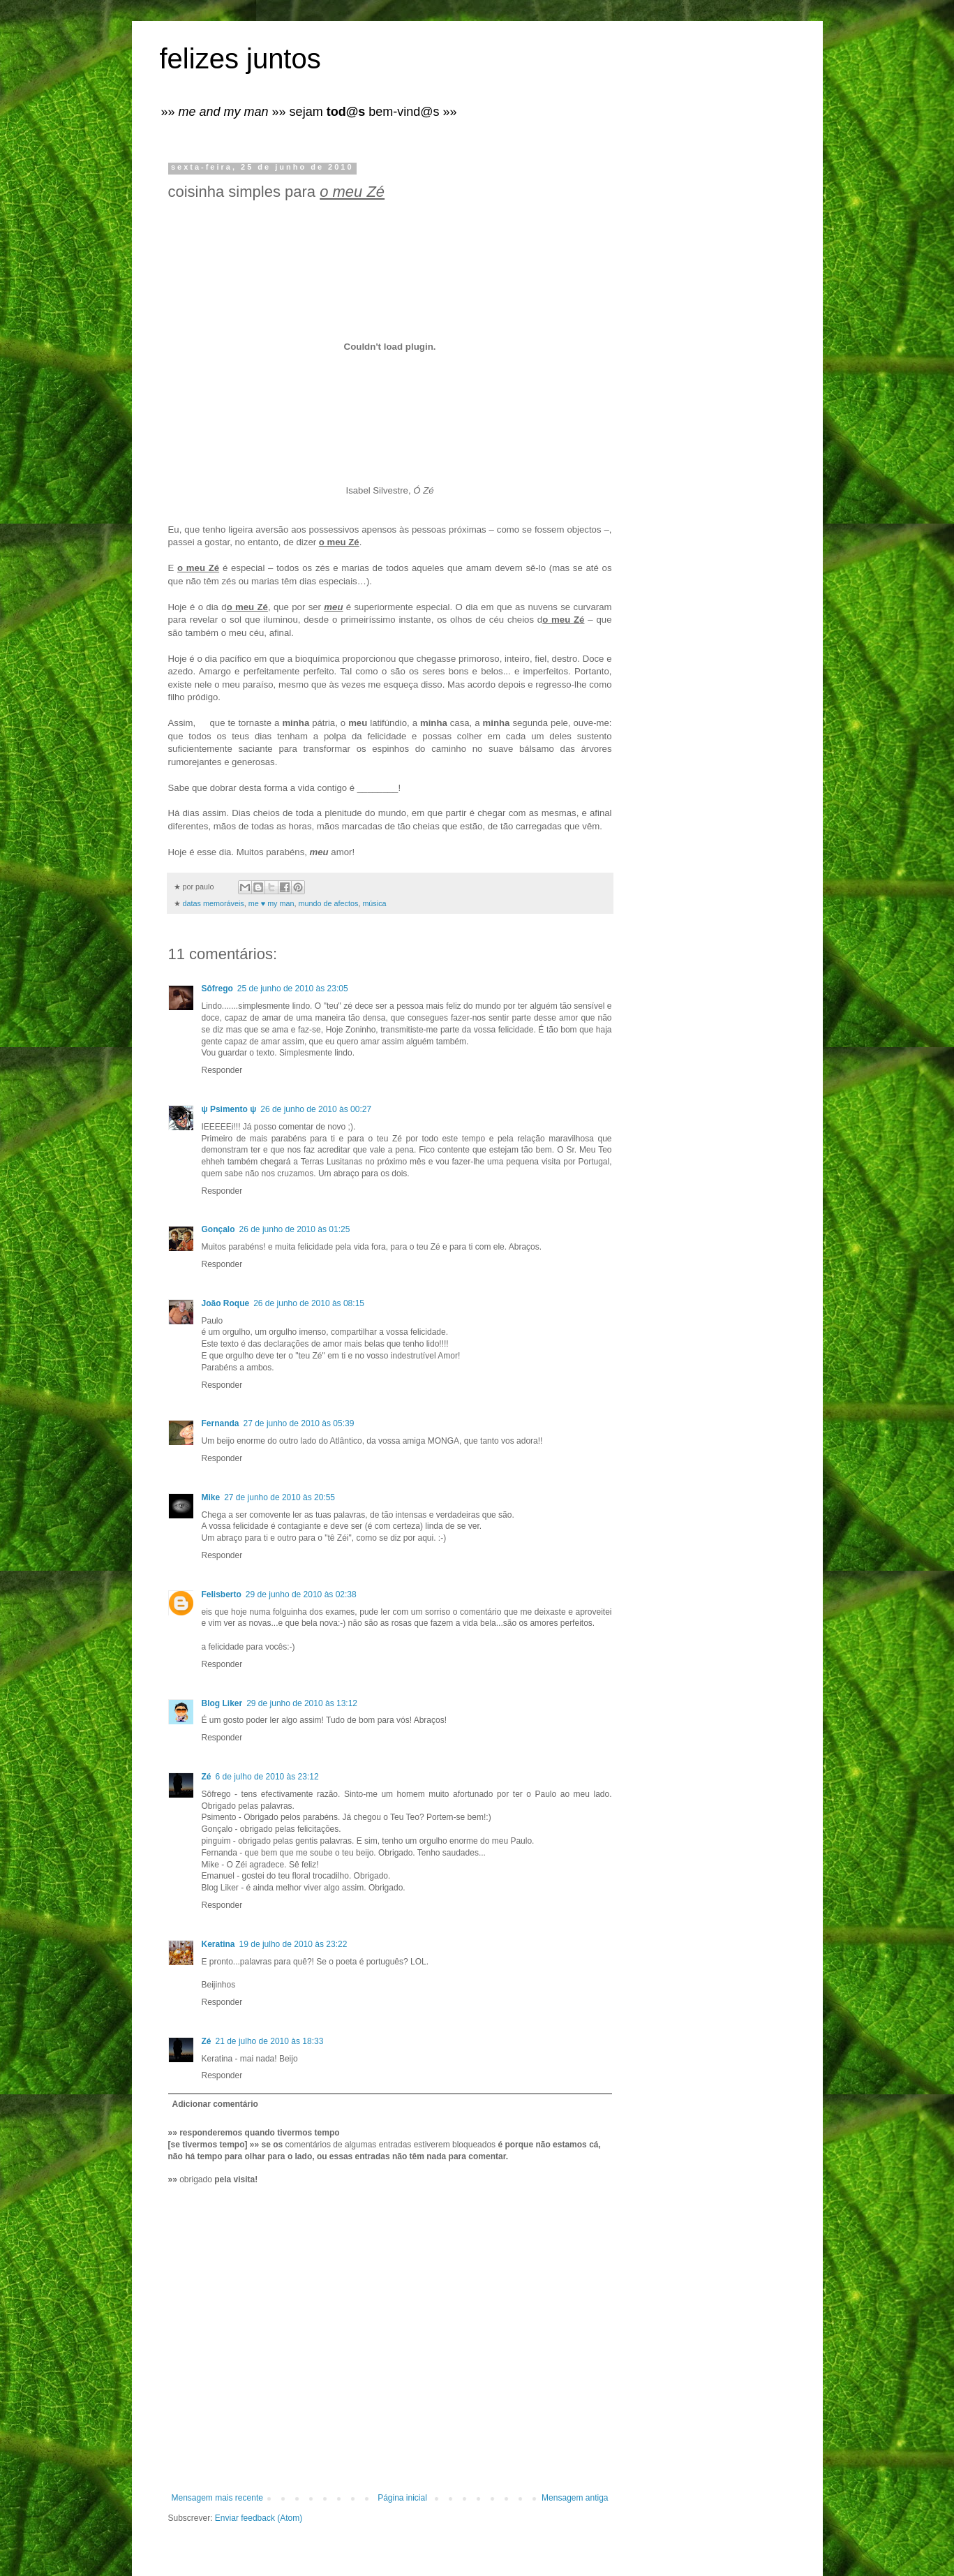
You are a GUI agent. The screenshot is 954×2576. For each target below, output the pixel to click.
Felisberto (221, 1594)
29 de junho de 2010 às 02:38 (301, 1594)
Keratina (218, 1944)
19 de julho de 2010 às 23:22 (293, 1944)
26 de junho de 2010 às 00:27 (315, 1109)
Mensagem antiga (575, 2498)
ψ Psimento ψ (229, 1109)
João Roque (226, 1303)
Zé (206, 1777)
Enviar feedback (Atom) (258, 2518)
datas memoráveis (213, 903)
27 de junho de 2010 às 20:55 (279, 1497)
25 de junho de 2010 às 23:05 (292, 988)
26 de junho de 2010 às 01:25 (294, 1229)
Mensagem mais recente (217, 2498)
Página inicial (402, 2498)
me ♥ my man (271, 903)
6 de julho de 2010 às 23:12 (267, 1777)
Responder (222, 1070)
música (374, 903)
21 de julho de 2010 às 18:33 (270, 2041)
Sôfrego (217, 988)
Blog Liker (222, 1703)
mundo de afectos (329, 903)
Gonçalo (218, 1229)
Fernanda (220, 1423)
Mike (211, 1497)
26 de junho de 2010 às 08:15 (308, 1303)
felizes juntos (240, 58)
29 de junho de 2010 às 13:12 (301, 1703)
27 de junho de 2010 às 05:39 (299, 1423)
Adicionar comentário (215, 2104)
